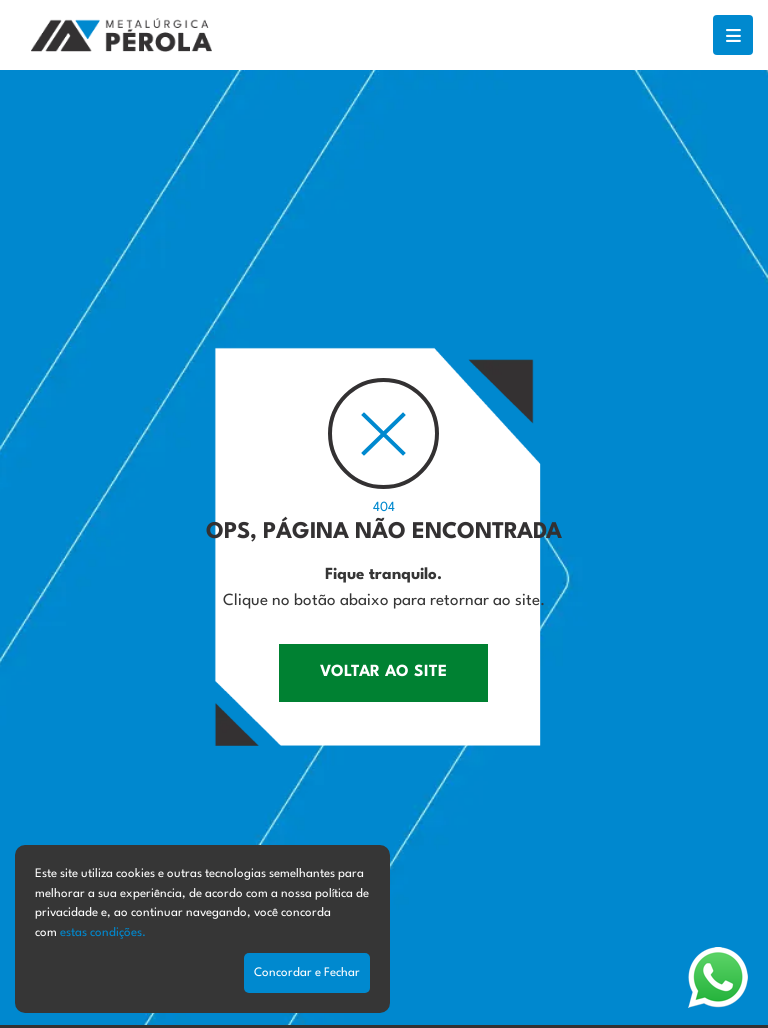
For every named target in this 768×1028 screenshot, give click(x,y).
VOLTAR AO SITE (383, 672)
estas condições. (103, 933)
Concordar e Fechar (307, 973)
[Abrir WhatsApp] (718, 977)
